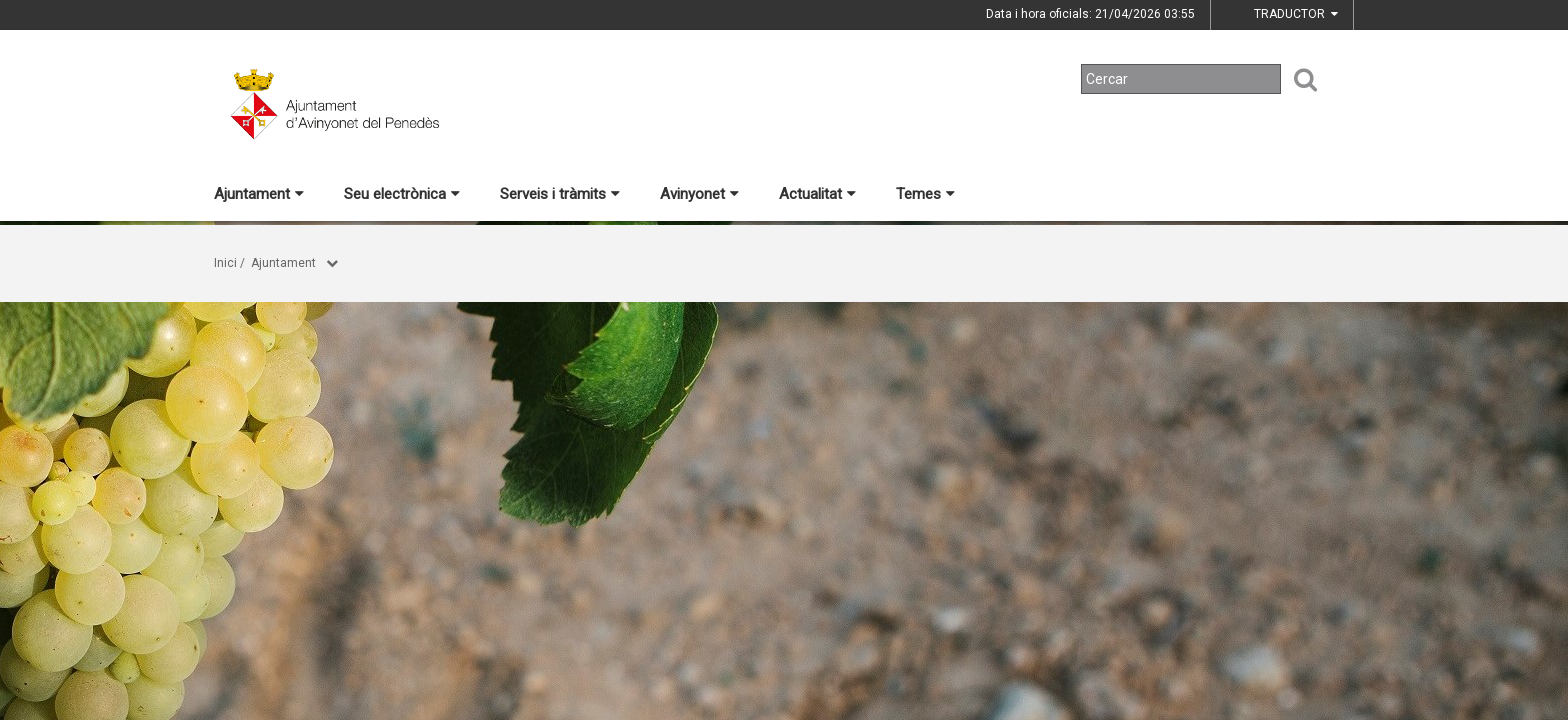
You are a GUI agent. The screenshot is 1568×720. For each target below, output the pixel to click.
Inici (225, 263)
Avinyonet (699, 194)
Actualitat (817, 194)
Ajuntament (259, 194)
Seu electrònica (402, 194)
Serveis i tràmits (560, 194)
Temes (925, 194)
